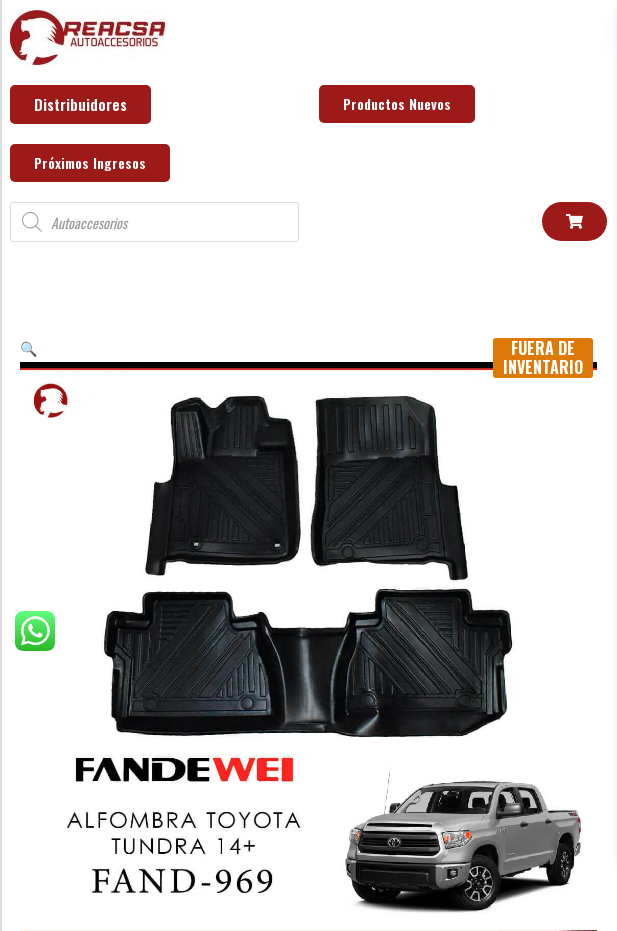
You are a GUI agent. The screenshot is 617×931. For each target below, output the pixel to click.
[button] (28, 347)
